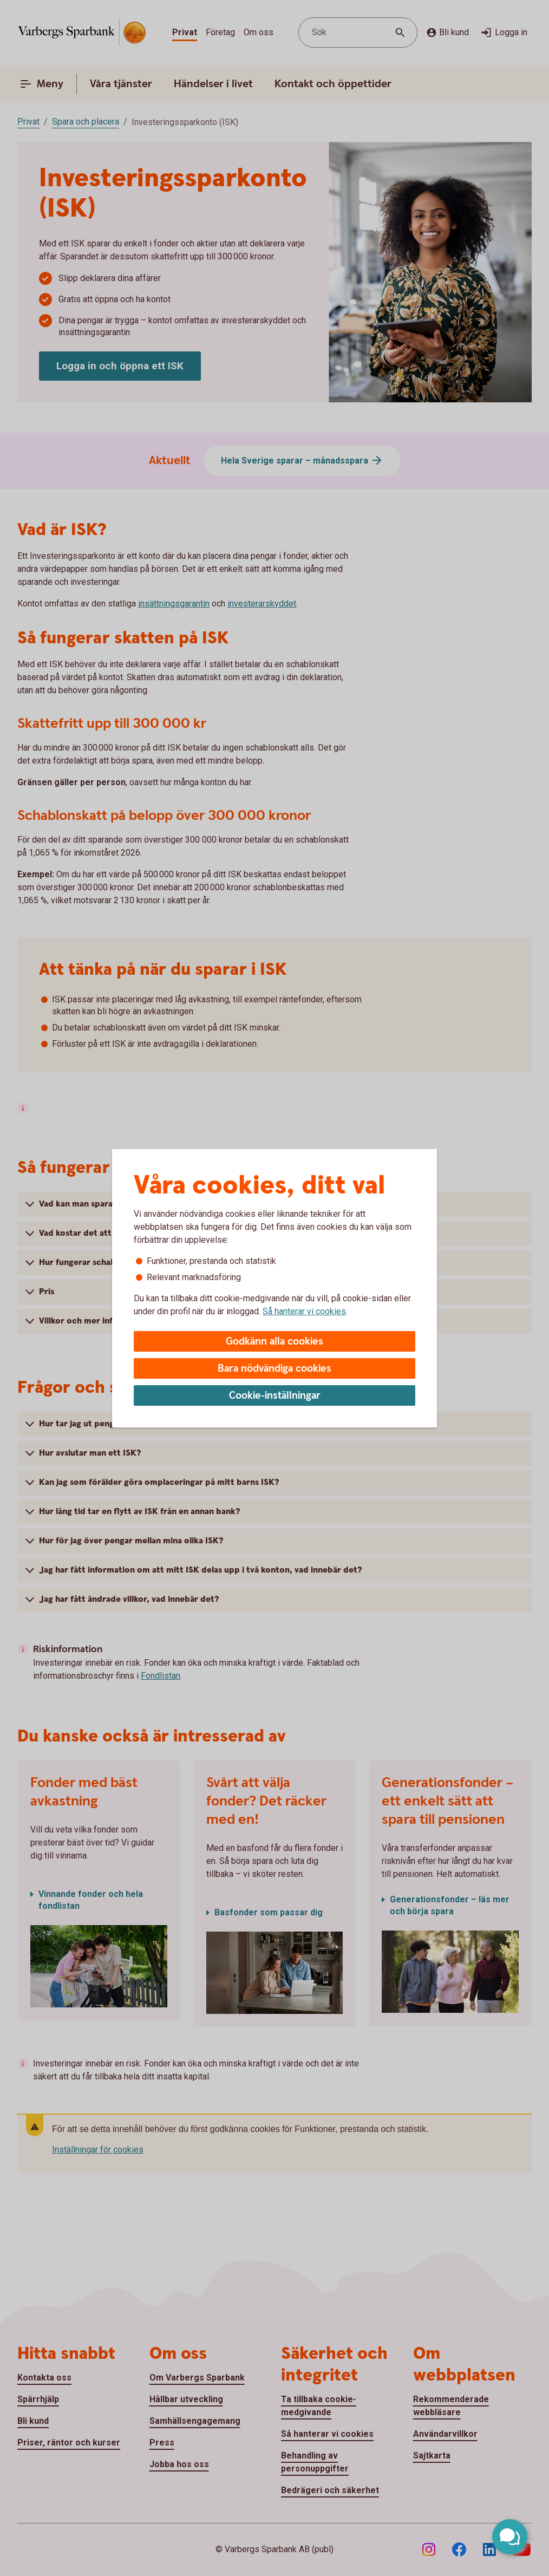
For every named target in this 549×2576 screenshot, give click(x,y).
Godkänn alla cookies (274, 1341)
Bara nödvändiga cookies (274, 1368)
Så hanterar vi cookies (304, 1311)
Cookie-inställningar (275, 1396)
